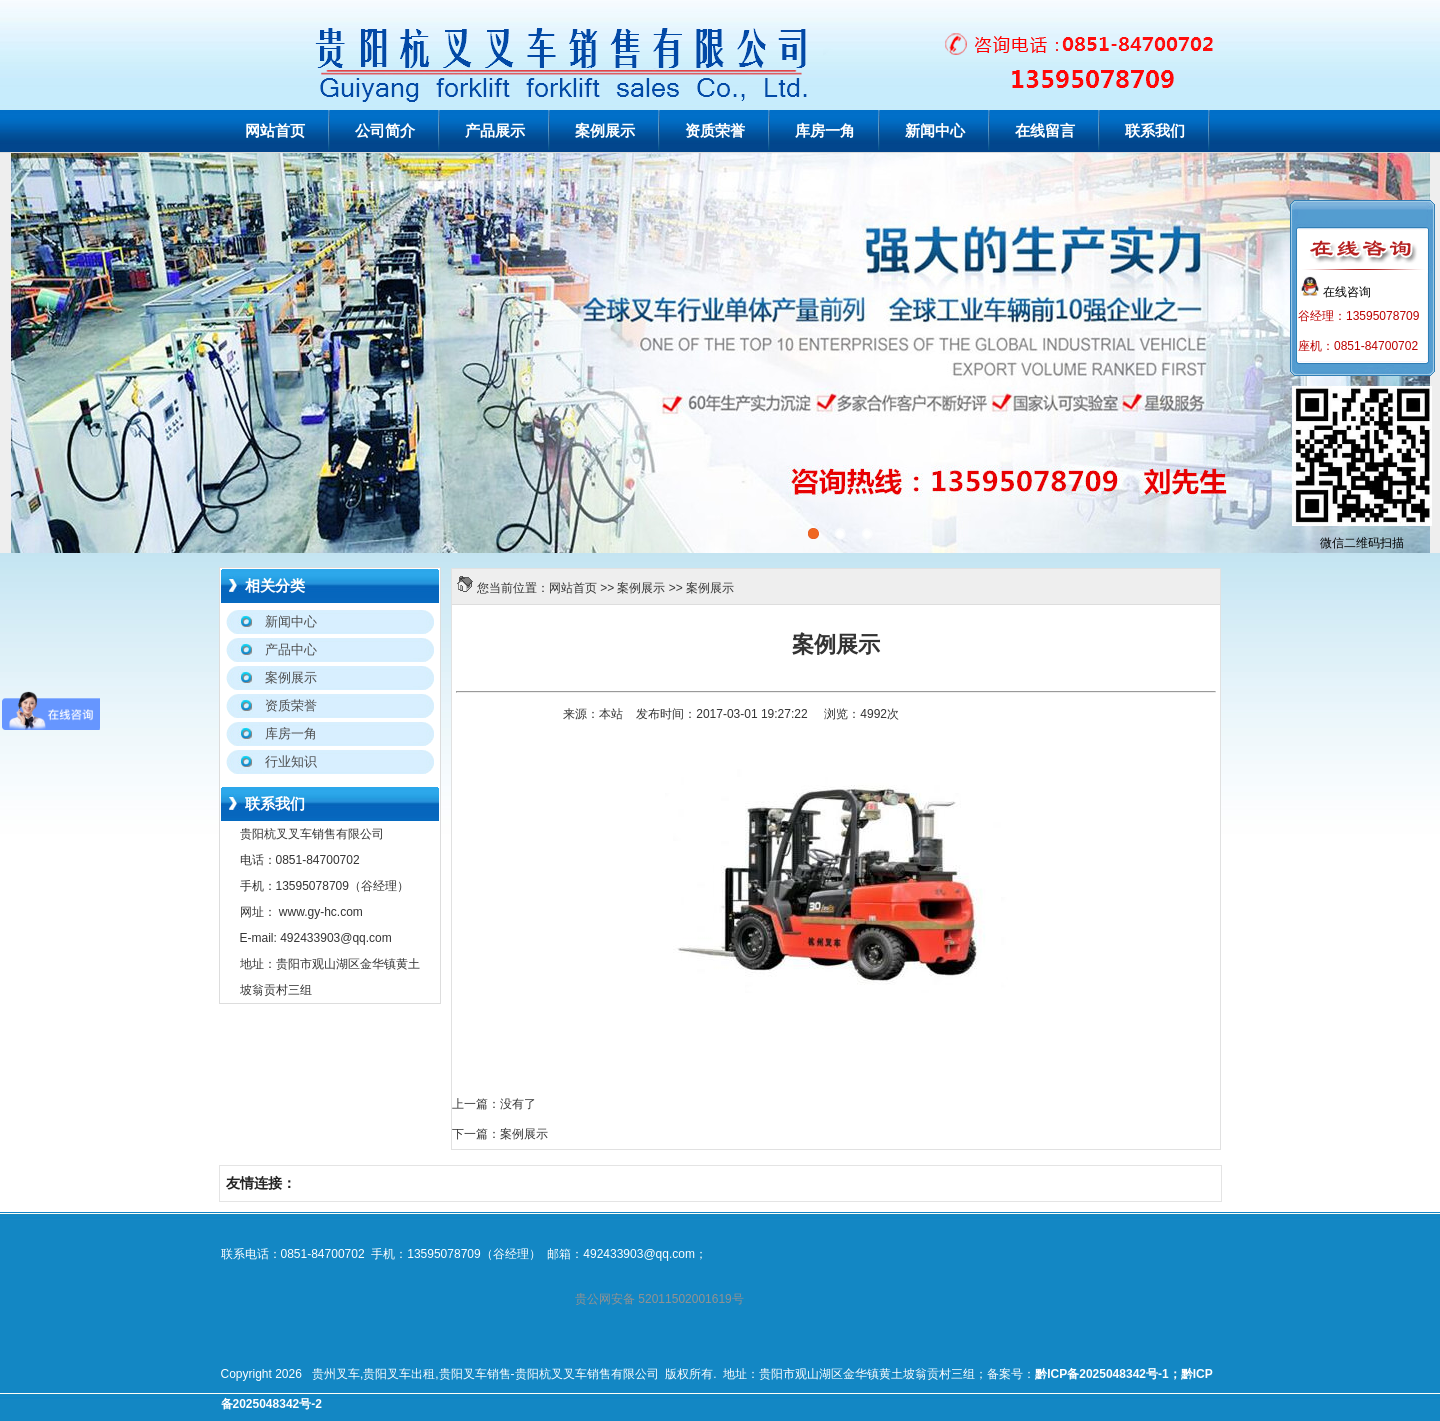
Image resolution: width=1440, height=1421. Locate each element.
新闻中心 (935, 131)
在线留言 (1045, 131)
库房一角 (825, 131)
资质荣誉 (715, 131)
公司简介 (385, 131)
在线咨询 (1335, 292)
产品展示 (495, 131)
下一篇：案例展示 (500, 1134)
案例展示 (605, 131)
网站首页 (275, 131)
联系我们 (1155, 131)
